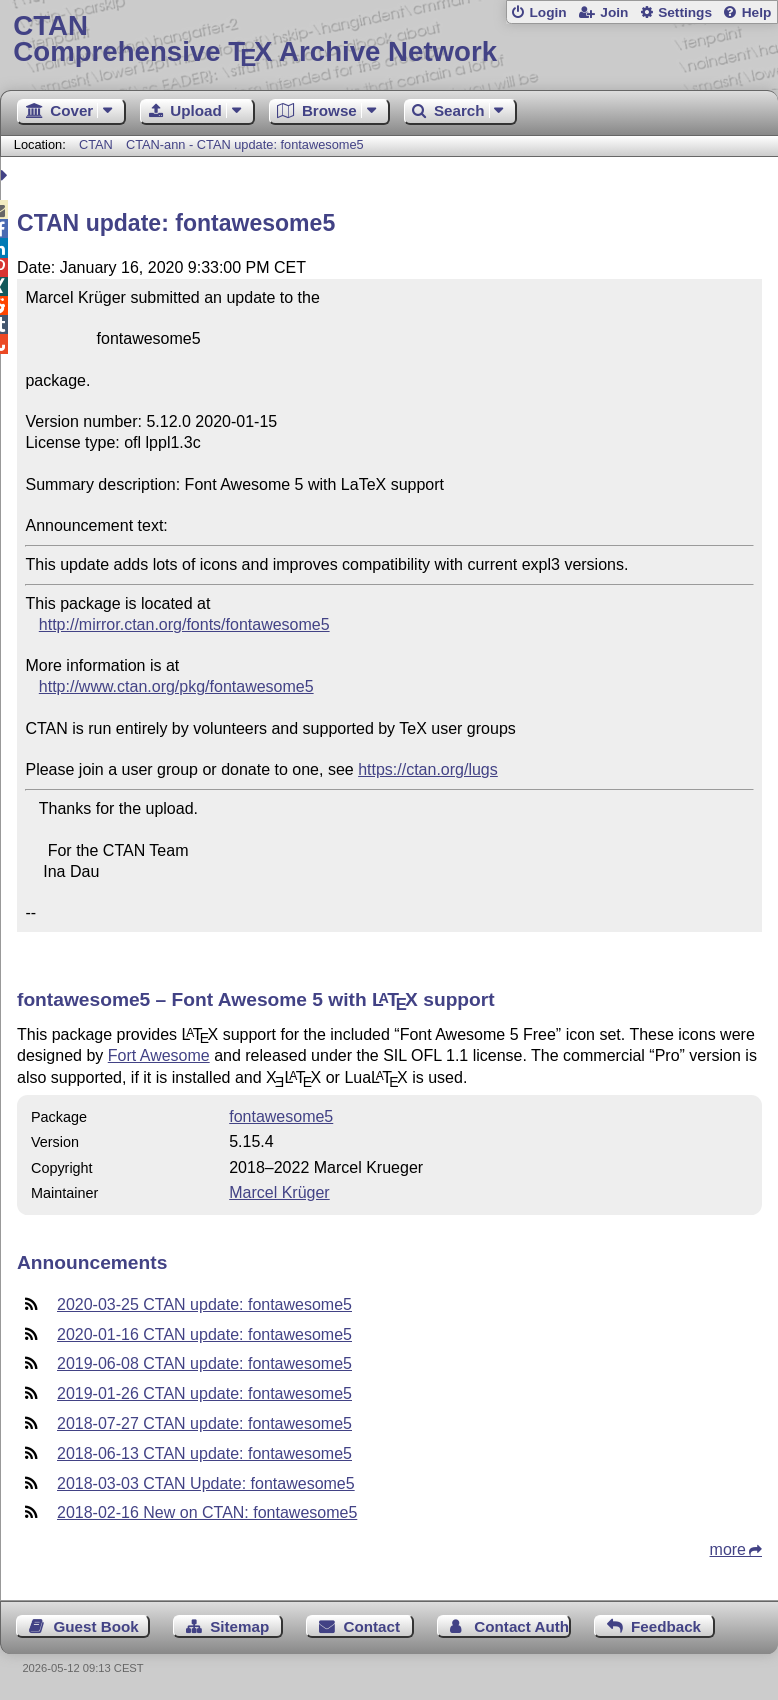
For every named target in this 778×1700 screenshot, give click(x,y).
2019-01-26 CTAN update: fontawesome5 (204, 1393)
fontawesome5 (281, 1116)
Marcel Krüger (279, 1192)
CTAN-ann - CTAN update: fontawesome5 (245, 144)
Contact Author (522, 1626)
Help (757, 12)
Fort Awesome (159, 1055)
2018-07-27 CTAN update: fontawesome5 (204, 1423)
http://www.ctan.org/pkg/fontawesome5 (176, 686)
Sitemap (239, 1626)
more (728, 1549)
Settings (685, 12)
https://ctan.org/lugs (428, 769)
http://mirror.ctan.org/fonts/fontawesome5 (184, 624)
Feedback (666, 1626)
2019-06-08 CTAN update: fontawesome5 (204, 1363)
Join (614, 12)
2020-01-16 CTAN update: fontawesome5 (204, 1334)
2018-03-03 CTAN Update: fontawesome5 (206, 1483)
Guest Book (96, 1626)
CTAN (96, 144)
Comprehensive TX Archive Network (388, 39)
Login (547, 12)
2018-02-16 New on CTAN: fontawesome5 (207, 1512)
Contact (372, 1626)
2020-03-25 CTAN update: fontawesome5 (204, 1304)
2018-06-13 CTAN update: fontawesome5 (204, 1453)
